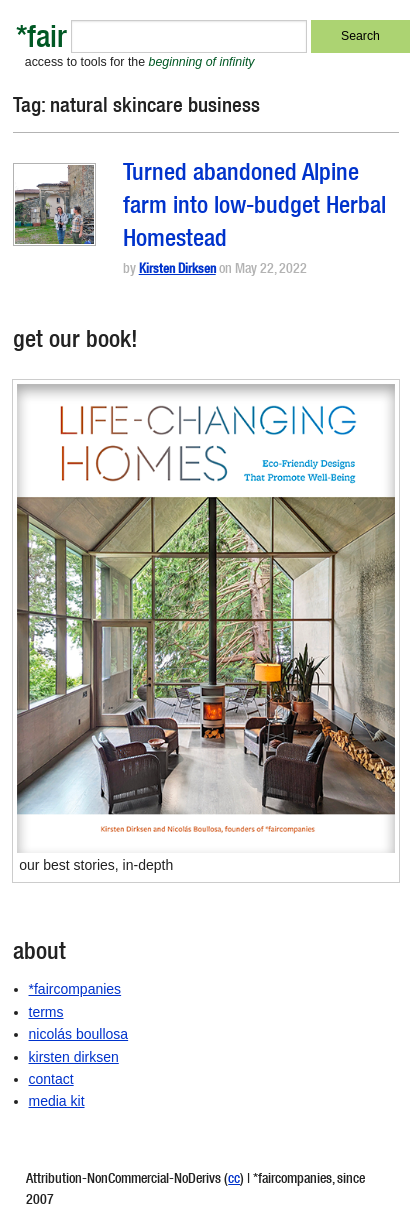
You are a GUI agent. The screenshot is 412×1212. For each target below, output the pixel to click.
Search (360, 36)
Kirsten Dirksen (177, 270)
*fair (41, 40)
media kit (57, 1101)
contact (51, 1079)
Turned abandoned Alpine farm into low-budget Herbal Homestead (254, 208)
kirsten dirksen (74, 1057)
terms (46, 1012)
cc (234, 1180)
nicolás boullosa (79, 1034)
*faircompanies (75, 989)
